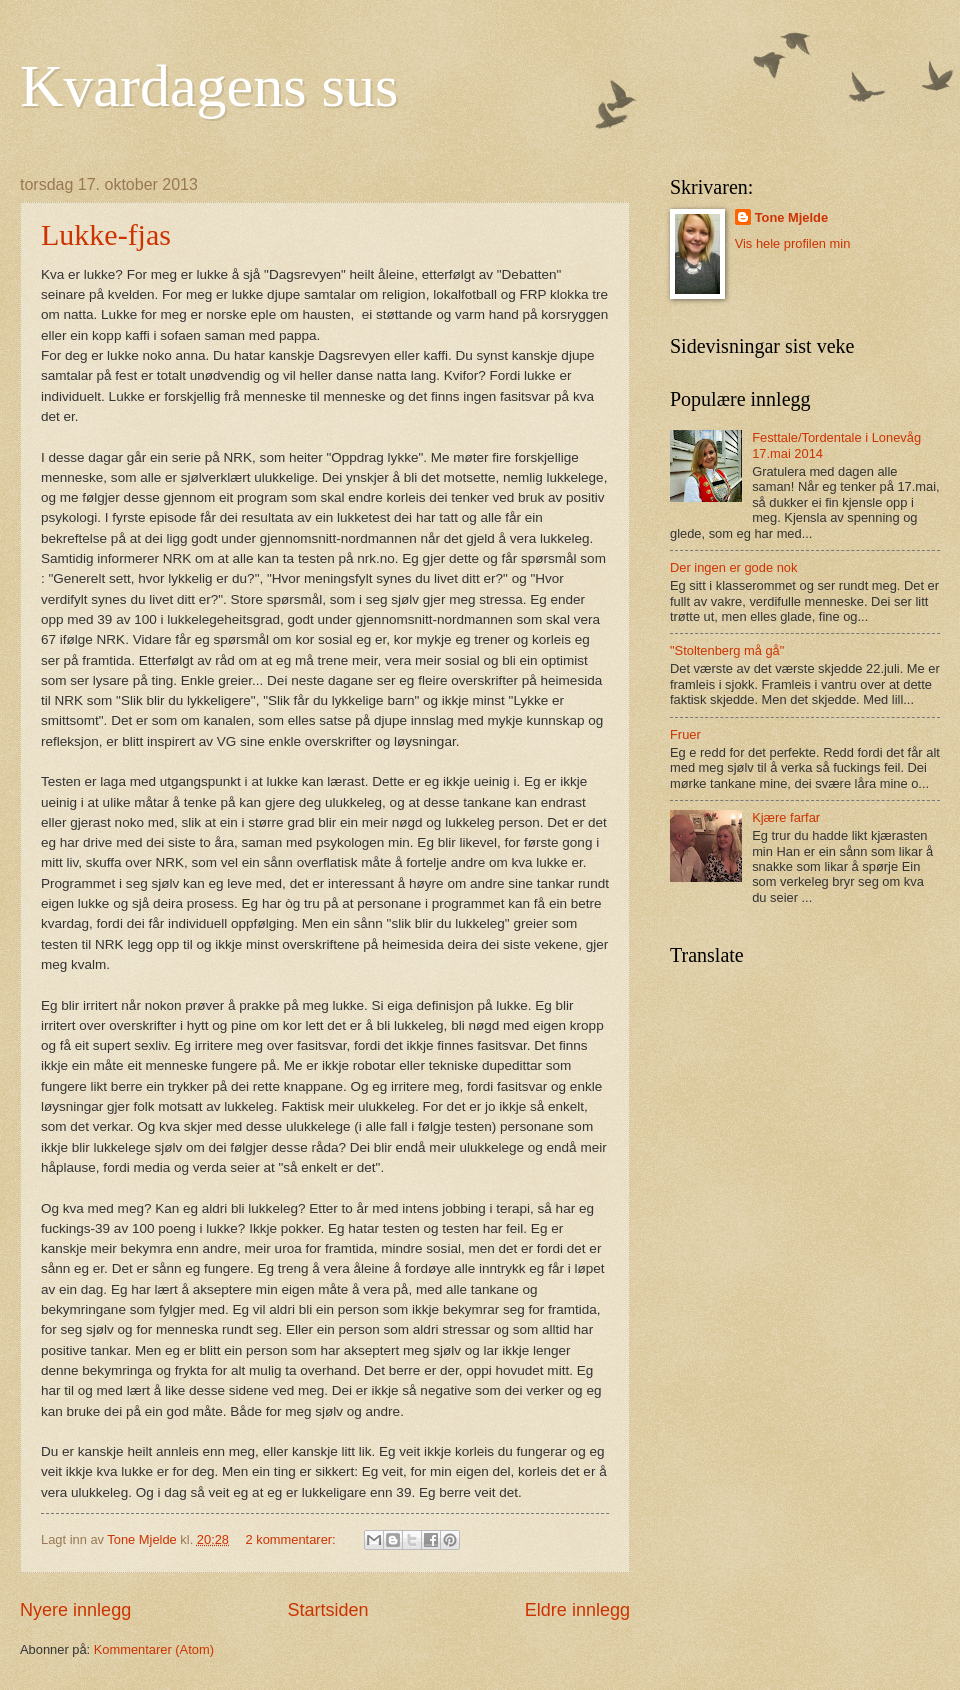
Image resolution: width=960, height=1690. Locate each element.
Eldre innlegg (577, 1610)
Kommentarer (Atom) (154, 1649)
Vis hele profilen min (793, 243)
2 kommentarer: (293, 1539)
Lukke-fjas (106, 234)
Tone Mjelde (791, 217)
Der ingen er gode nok (733, 567)
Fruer (685, 734)
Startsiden (327, 1610)
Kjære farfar (786, 817)
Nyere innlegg (75, 1610)
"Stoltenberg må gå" (727, 650)
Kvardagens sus (209, 86)
